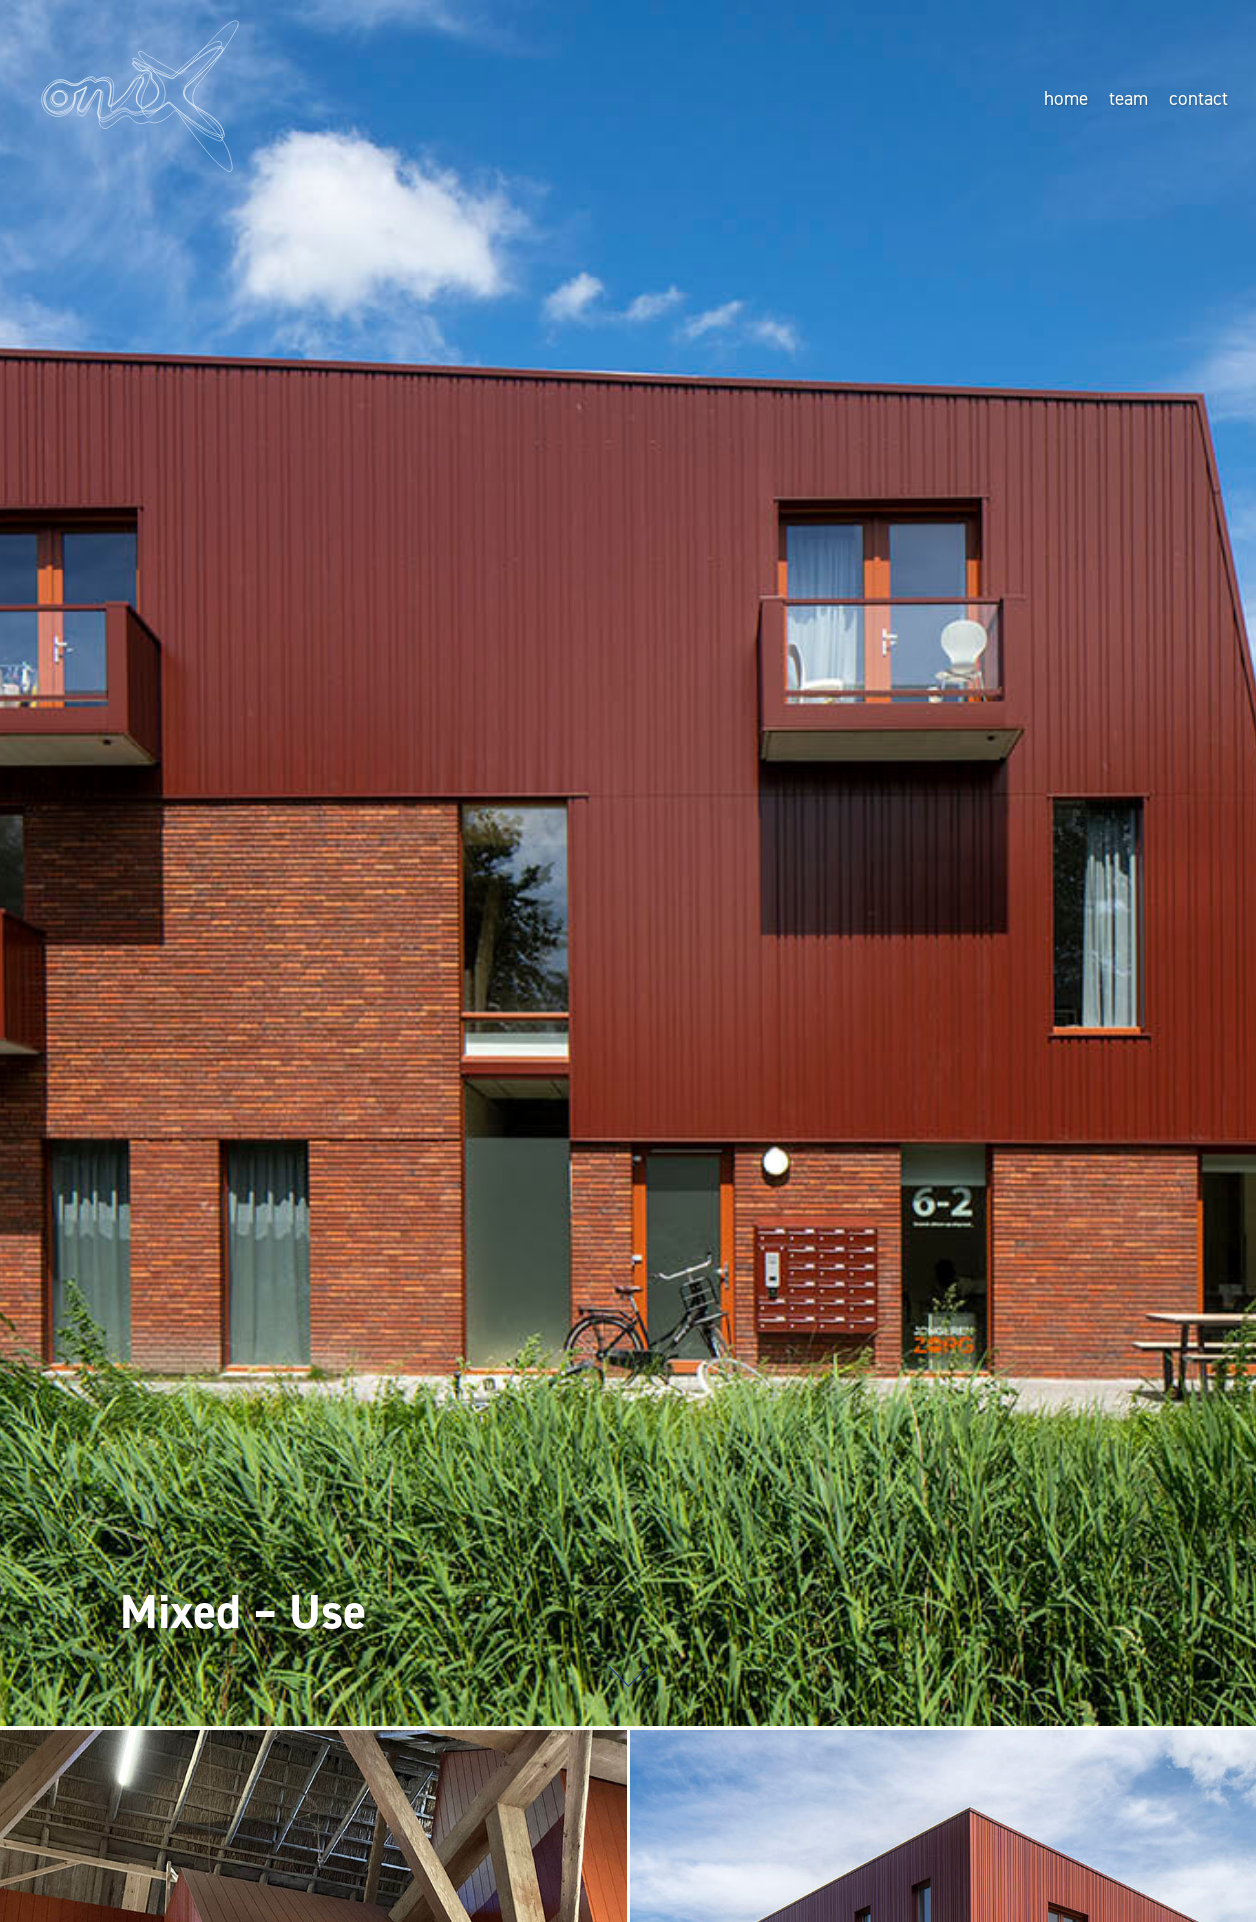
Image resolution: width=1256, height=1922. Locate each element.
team (1128, 98)
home (1066, 98)
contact (1198, 98)
